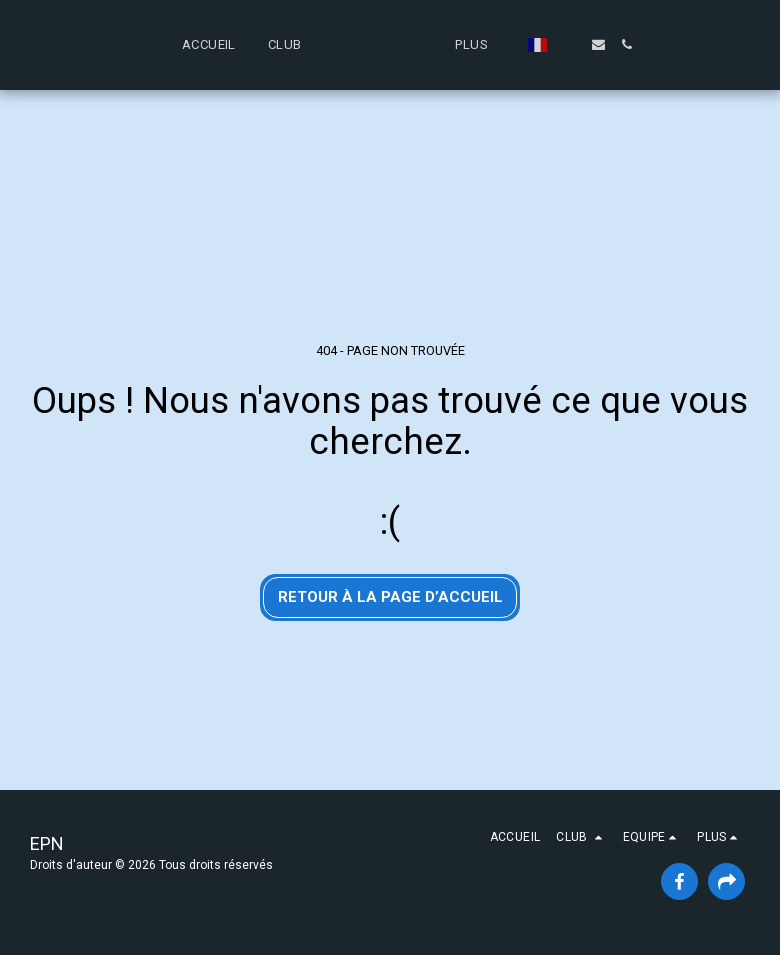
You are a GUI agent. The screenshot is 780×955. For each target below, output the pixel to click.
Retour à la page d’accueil (390, 597)
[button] (208, 45)
